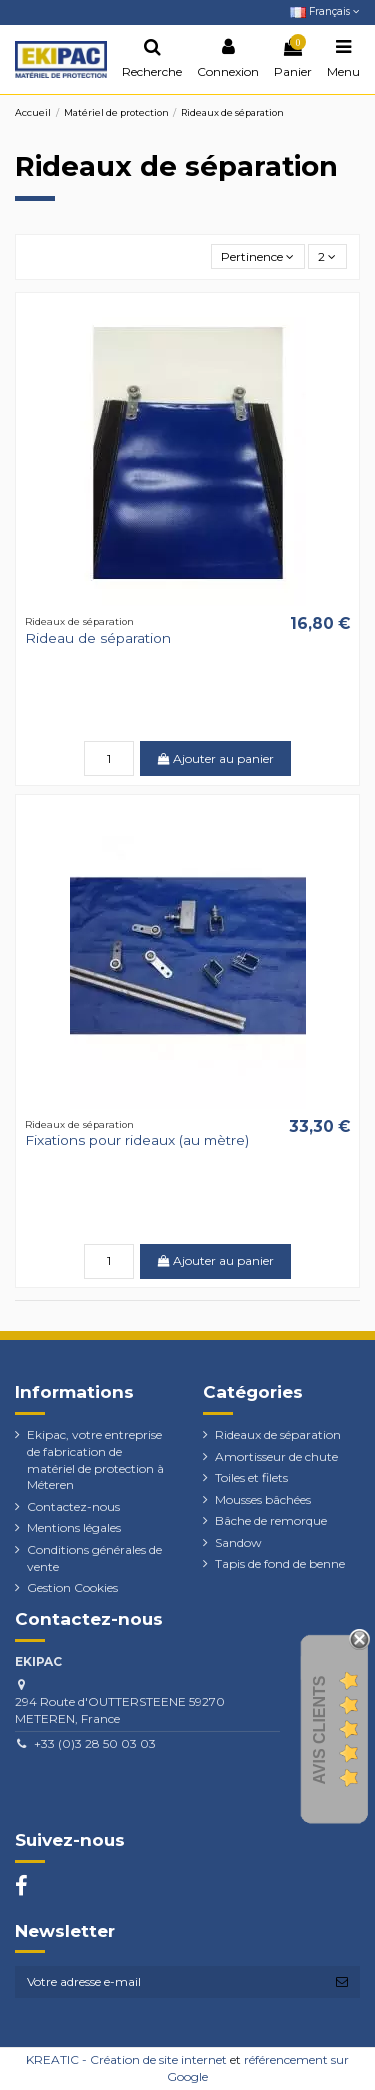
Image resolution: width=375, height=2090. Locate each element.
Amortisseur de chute (276, 1456)
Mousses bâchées (263, 1499)
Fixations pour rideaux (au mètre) (137, 1140)
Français (325, 11)
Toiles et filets (251, 1477)
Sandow (238, 1542)
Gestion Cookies (72, 1587)
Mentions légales (74, 1527)
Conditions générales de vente (94, 1558)
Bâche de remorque (271, 1520)
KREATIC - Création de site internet (126, 2059)
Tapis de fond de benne (280, 1563)
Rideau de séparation (98, 638)
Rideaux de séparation (278, 1434)
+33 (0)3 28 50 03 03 (95, 1743)
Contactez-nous (73, 1506)
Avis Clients (319, 1730)
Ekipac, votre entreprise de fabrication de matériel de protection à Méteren (95, 1459)
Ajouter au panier (216, 758)
